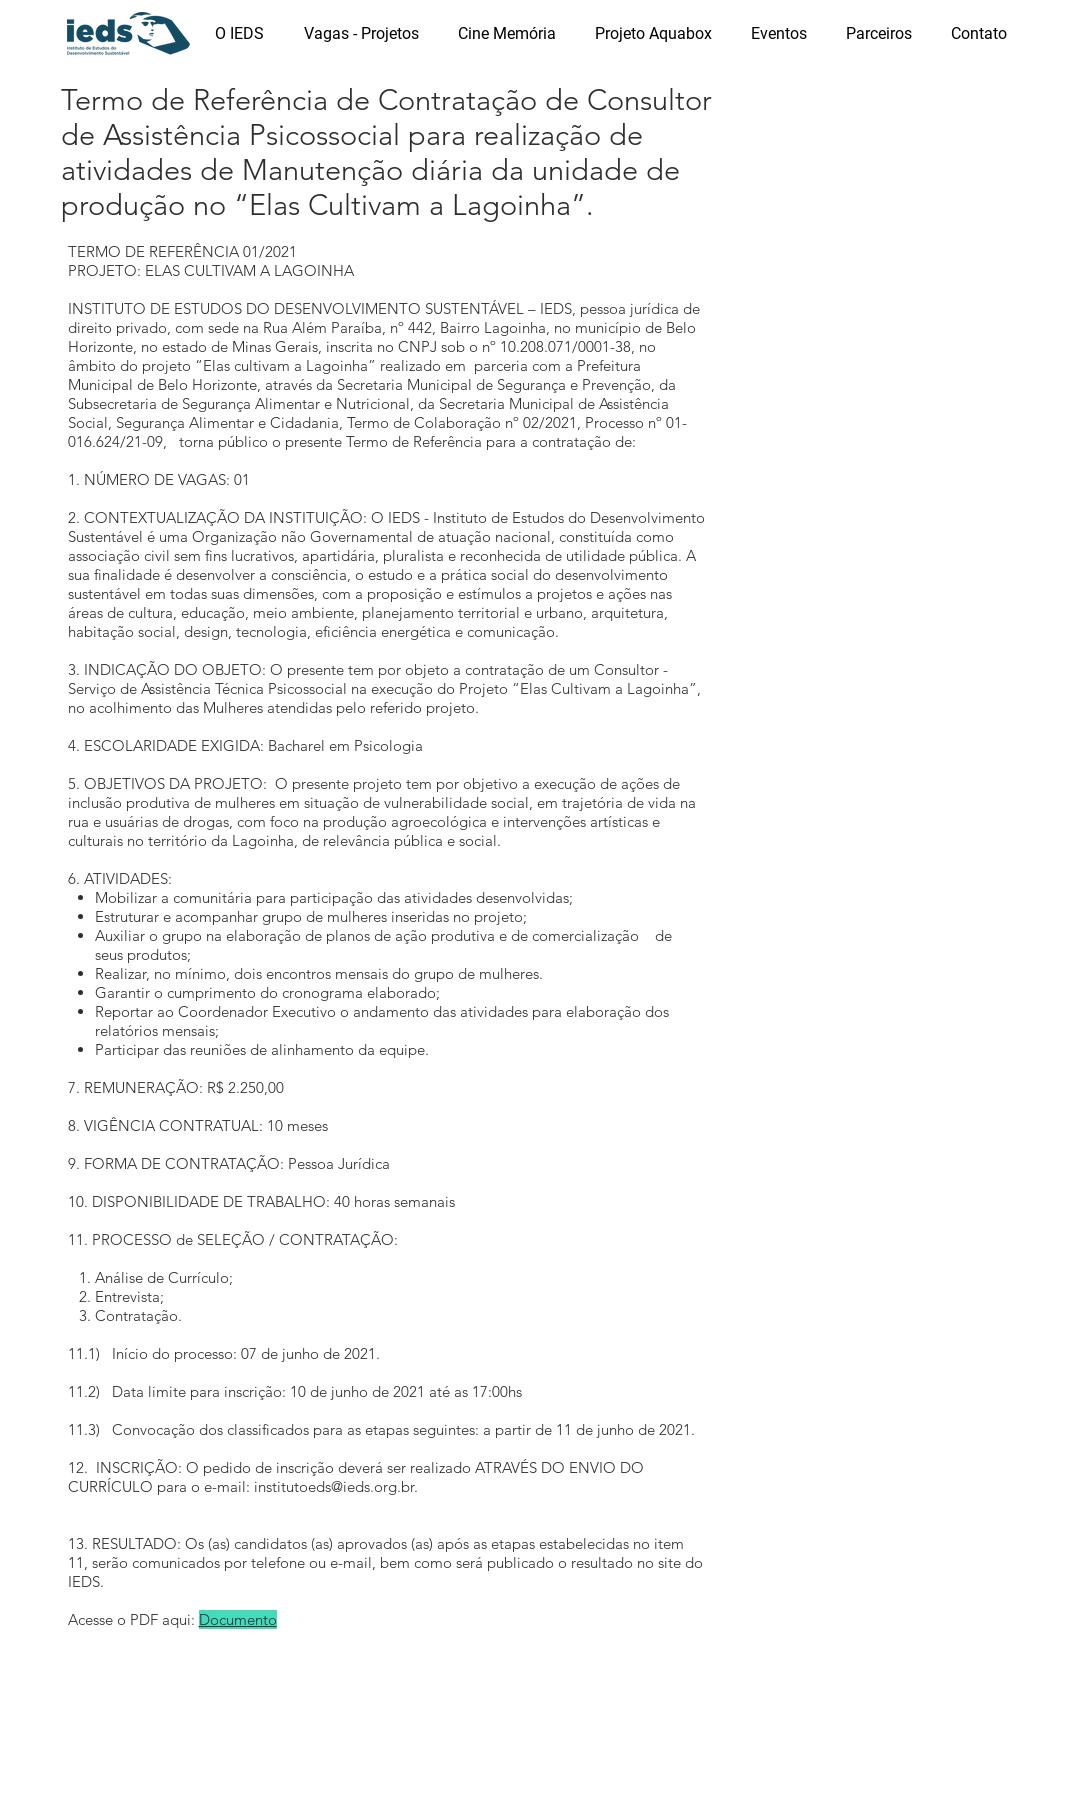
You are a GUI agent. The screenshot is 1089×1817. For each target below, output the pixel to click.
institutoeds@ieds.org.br (334, 1486)
